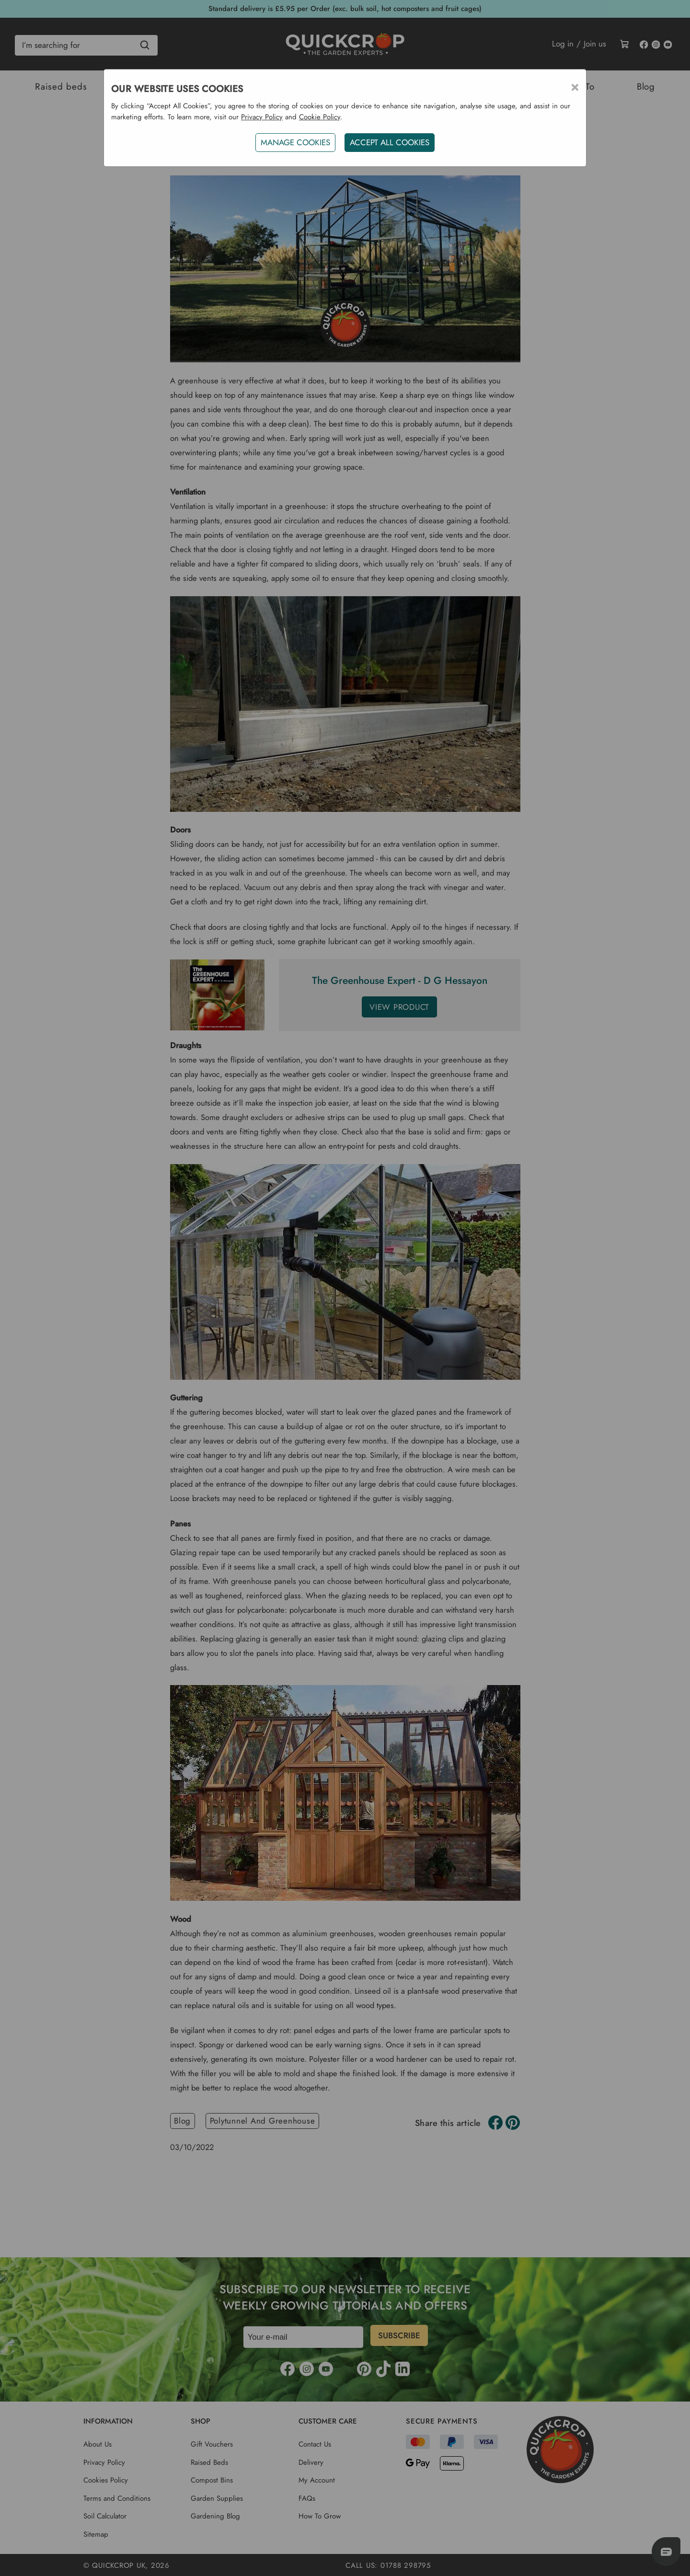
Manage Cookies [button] (294, 142)
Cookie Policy (319, 117)
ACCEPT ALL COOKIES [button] (391, 142)
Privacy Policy (262, 117)
